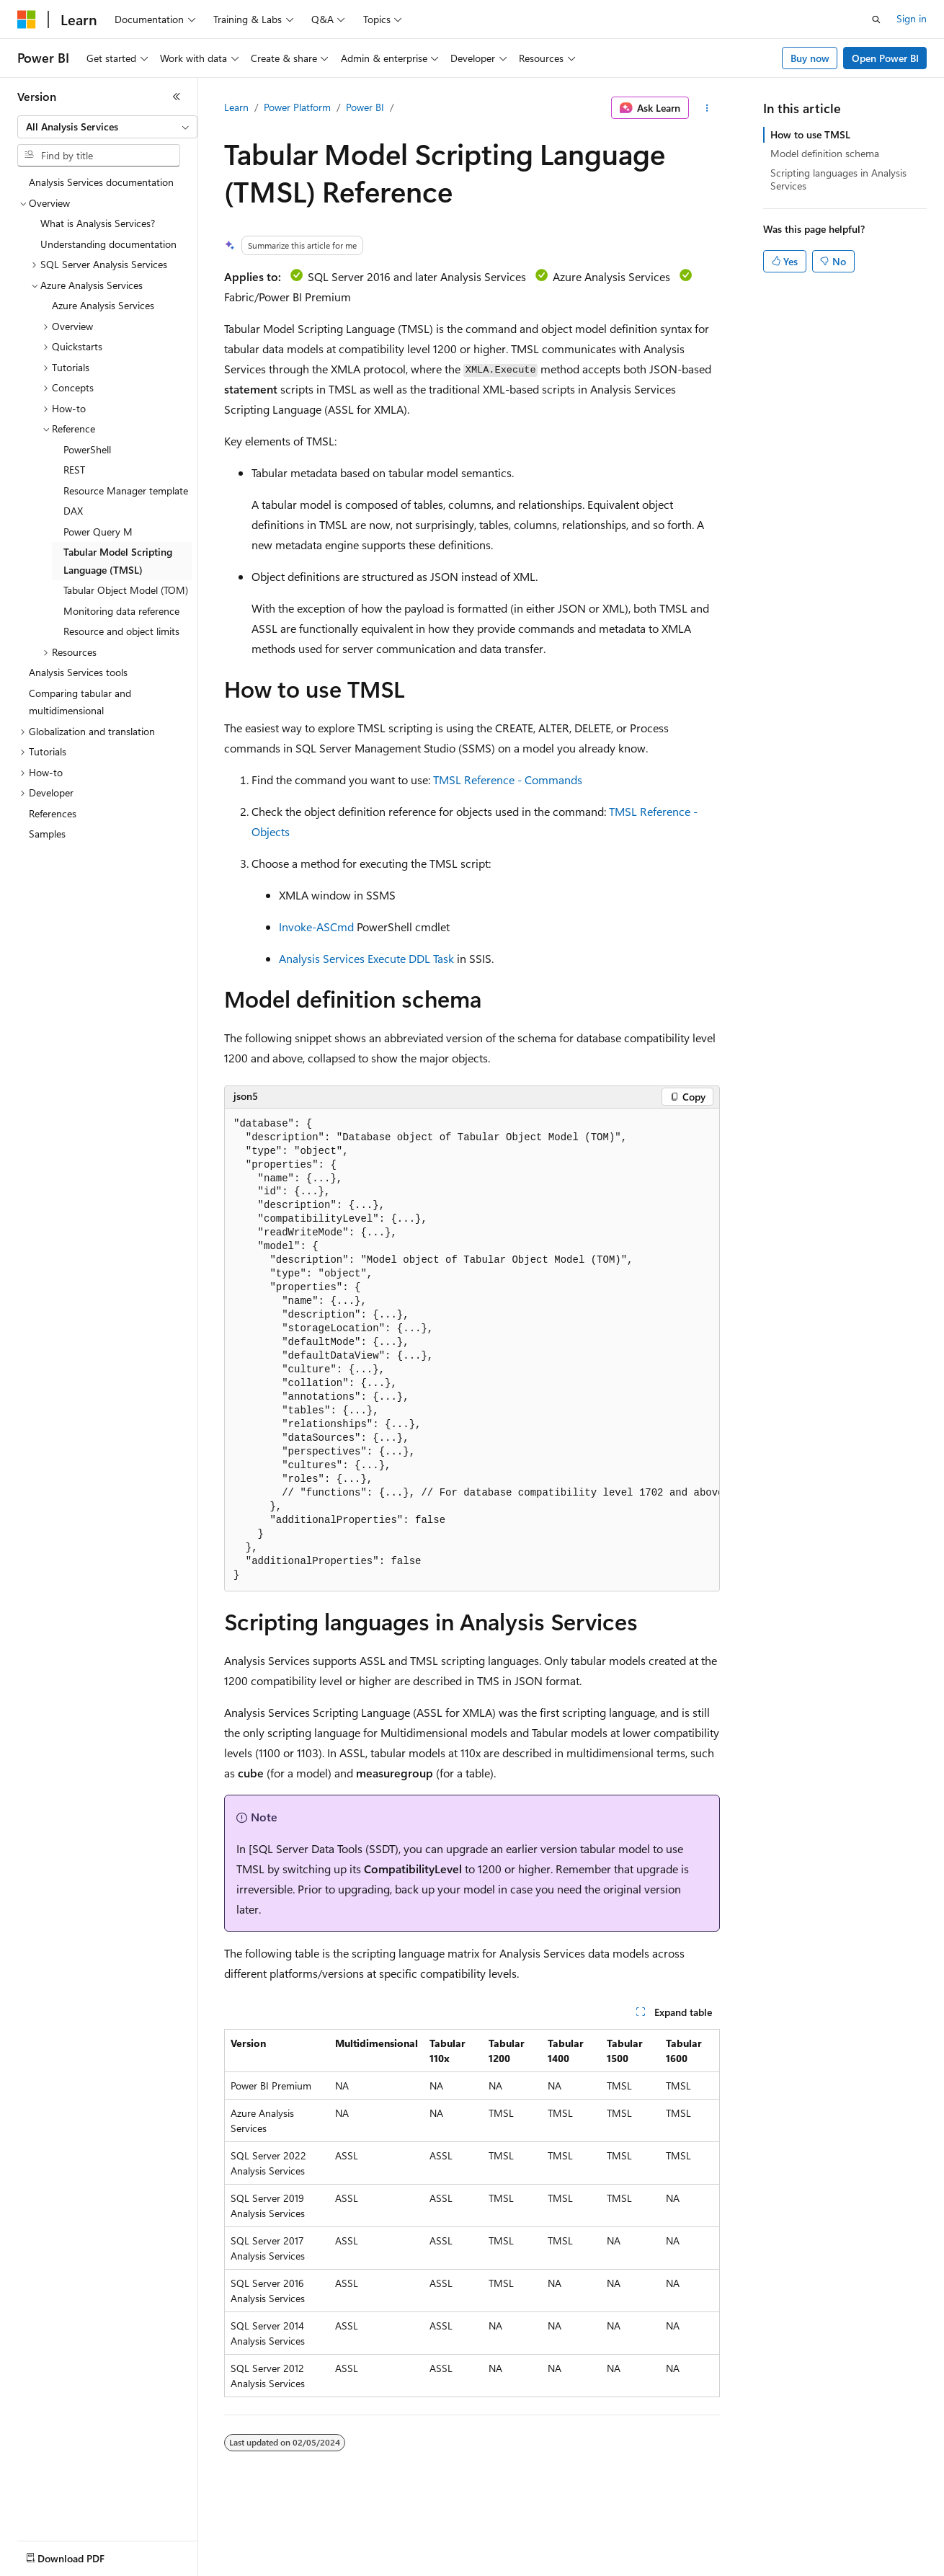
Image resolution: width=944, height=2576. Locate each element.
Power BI (365, 107)
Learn (236, 107)
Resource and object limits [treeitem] (121, 631)
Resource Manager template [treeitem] (125, 490)
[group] (472, 1350)
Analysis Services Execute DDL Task (366, 958)
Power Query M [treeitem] (98, 531)
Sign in (911, 18)
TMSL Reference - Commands (507, 779)
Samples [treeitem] (47, 833)
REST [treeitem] (74, 469)
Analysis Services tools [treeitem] (78, 672)
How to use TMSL (810, 134)
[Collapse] (176, 97)
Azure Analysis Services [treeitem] (103, 305)
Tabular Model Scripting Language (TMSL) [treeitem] (117, 561)
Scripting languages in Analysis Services (838, 179)
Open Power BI (885, 58)
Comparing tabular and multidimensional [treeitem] (80, 702)
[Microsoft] (26, 19)
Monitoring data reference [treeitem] (121, 611)
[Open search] (876, 19)
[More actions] (707, 108)
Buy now (810, 58)
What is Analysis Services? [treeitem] (97, 223)
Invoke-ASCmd (316, 926)
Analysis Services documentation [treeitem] (101, 182)
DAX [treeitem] (73, 511)
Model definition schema (824, 153)
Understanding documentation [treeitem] (108, 244)
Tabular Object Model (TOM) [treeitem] (125, 590)
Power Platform (297, 107)
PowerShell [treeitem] (87, 449)
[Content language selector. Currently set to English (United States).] (83, 2555)
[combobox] (107, 126)
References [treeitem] (52, 813)
